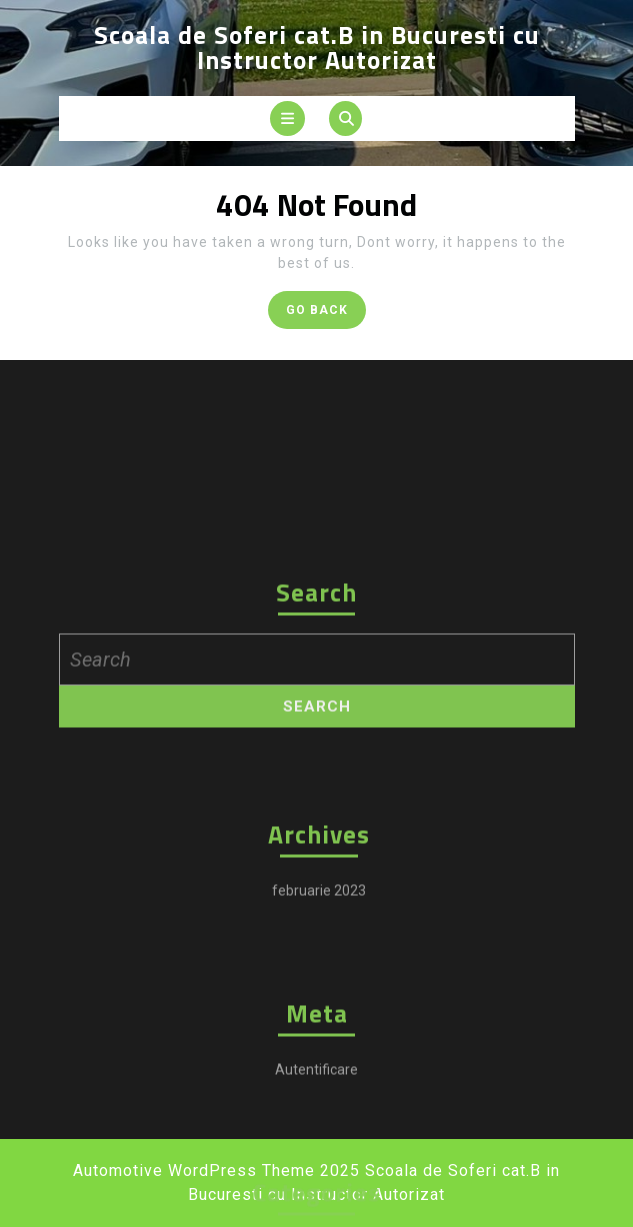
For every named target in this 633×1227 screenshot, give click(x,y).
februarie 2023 (319, 1029)
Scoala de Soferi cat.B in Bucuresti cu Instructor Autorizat (317, 47)
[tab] (287, 118)
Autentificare (316, 1208)
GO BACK (326, 313)
